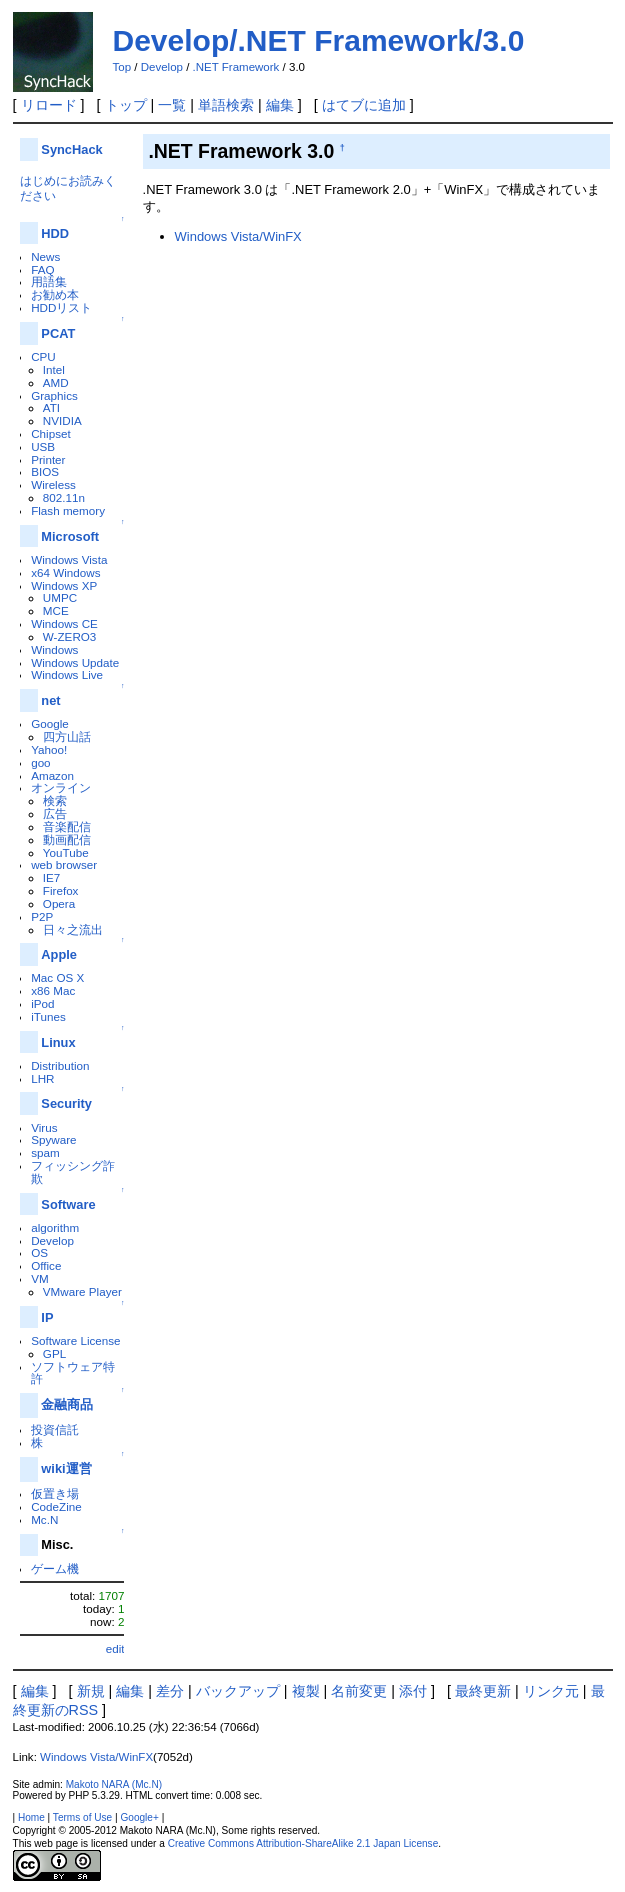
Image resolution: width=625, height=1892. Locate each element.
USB (43, 446)
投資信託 (55, 1429)
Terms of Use (82, 1817)
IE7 (52, 877)
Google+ (139, 1817)
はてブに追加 (364, 105)
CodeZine (56, 1506)
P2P (42, 916)
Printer (48, 459)
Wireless (53, 484)
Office (46, 1265)
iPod (42, 1003)
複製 (306, 1691)
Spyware (53, 1139)
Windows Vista (69, 559)
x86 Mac (53, 990)
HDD (55, 233)
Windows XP (64, 585)
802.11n (64, 497)
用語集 (49, 281)
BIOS (45, 471)
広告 (55, 813)
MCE (56, 610)
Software (68, 1204)
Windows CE (64, 623)
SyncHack (71, 149)
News (45, 256)
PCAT (58, 333)
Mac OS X (57, 977)
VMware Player (82, 1291)
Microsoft (70, 536)
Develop (162, 67)
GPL (54, 1353)
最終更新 (483, 1691)
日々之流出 (73, 929)
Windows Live (67, 674)
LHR (42, 1078)
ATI (51, 407)
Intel (54, 369)
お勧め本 (55, 294)
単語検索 (226, 105)
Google (50, 723)
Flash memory (68, 510)
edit (115, 1648)
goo (40, 762)
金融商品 (67, 1404)
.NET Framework (236, 67)
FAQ (42, 269)
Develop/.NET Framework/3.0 (319, 40)
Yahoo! (49, 749)
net (50, 700)
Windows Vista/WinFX (238, 236)
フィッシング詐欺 (73, 1172)
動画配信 (67, 839)
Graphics (54, 395)
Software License (75, 1340)
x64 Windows (65, 572)
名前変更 (359, 1691)
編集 (280, 105)
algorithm (55, 1227)
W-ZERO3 (70, 636)
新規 (91, 1691)
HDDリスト (61, 307)
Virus (44, 1127)
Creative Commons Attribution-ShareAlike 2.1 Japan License (303, 1843)
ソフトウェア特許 (73, 1373)
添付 (413, 1691)
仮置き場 (55, 1493)
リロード (49, 105)
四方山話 (67, 736)
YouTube (66, 852)
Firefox (61, 890)
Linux (58, 1042)
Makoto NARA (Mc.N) (114, 1784)
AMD (56, 382)
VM (39, 1278)
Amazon (52, 775)
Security (66, 1103)
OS (39, 1252)
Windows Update (75, 662)
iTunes (48, 1016)
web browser (64, 864)
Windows (54, 649)
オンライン (61, 787)
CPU (43, 356)
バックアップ (238, 1691)
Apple (59, 954)
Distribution (60, 1065)
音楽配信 (67, 826)
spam (45, 1152)
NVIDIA (62, 420)
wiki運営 (66, 1468)
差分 (170, 1691)
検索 (55, 800)
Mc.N (44, 1519)
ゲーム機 (55, 1568)
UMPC (60, 597)
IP (47, 1317)
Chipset (51, 433)
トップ (126, 105)
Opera (59, 903)
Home (31, 1817)
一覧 (172, 105)
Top (122, 67)
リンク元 (551, 1691)
